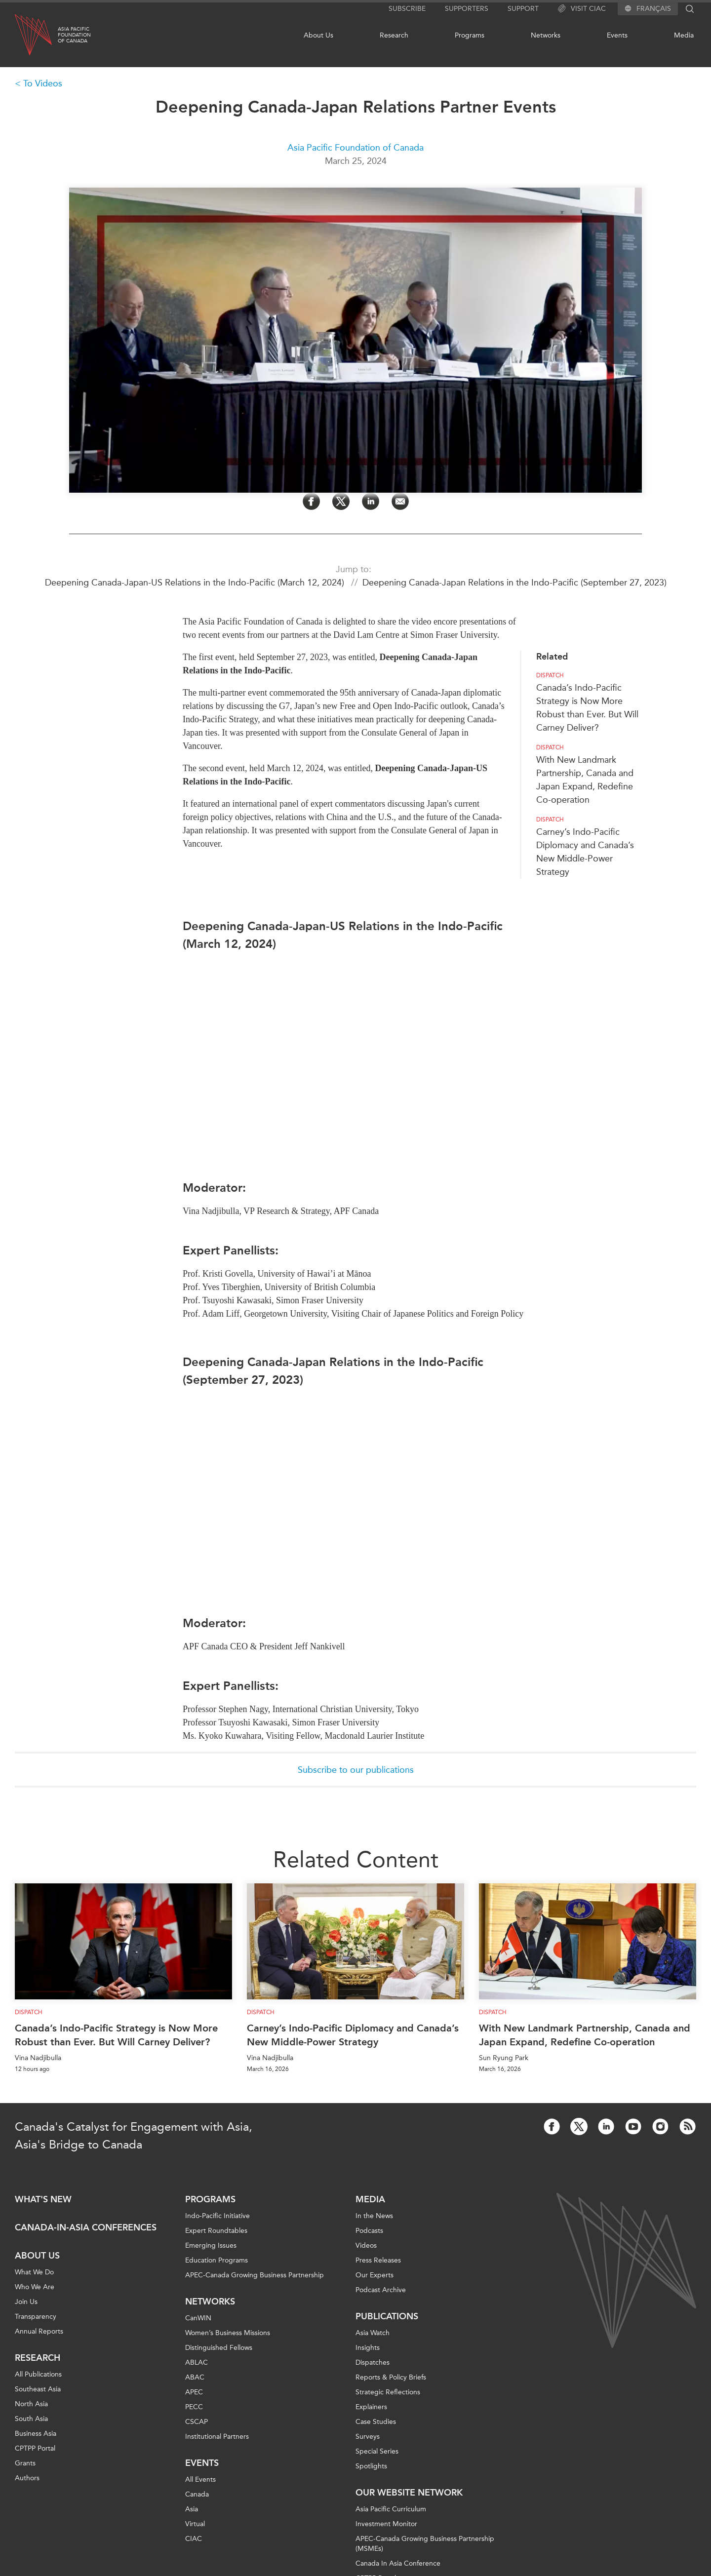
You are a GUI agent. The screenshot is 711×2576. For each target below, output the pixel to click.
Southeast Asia (38, 2389)
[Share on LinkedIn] (370, 501)
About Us (318, 35)
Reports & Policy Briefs (391, 2377)
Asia (191, 2509)
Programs (469, 35)
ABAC (194, 2377)
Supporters (466, 8)
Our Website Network (409, 2492)
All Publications (38, 2374)
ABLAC (196, 2362)
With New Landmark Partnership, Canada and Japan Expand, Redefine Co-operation (584, 2035)
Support (523, 8)
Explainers (371, 2407)
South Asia (31, 2419)
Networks (545, 35)
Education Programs (216, 2260)
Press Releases (378, 2260)
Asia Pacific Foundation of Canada (355, 147)
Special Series (377, 2451)
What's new (43, 2199)
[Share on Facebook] (311, 501)
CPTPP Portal (35, 2448)
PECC (194, 2407)
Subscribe (407, 8)
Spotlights (371, 2466)
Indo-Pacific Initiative (217, 2216)
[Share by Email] (400, 501)
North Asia (31, 2404)
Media (684, 35)
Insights (368, 2347)
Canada (197, 2494)
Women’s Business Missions (227, 2333)
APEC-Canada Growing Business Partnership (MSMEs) (425, 2544)
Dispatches (373, 2362)
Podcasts (369, 2230)
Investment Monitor (386, 2524)
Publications (387, 2316)
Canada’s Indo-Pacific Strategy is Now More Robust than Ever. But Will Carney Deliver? (116, 2035)
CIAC (193, 2539)
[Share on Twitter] (341, 501)
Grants (25, 2463)
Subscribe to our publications (356, 1769)
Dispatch (550, 675)
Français (653, 8)
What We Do (34, 2272)
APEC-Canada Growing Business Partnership (254, 2275)
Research (394, 35)
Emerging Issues (211, 2245)
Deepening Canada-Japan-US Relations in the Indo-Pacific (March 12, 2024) (196, 582)
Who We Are (34, 2287)
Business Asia (35, 2433)
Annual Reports (39, 2331)
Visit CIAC (582, 8)
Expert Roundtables (216, 2230)
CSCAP (196, 2422)
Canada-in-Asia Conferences (86, 2227)
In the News (374, 2216)
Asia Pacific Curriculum (391, 2509)
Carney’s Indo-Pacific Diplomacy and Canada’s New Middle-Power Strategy (353, 2035)
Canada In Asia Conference (398, 2563)
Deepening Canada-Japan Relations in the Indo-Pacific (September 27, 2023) (514, 582)
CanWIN (198, 2318)
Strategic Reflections (388, 2392)
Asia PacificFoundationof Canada (74, 35)
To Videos (42, 83)
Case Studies (376, 2422)
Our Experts (375, 2275)
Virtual (195, 2524)
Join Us (26, 2302)
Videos (366, 2245)
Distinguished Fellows (218, 2347)
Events (617, 35)
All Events (200, 2479)
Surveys (368, 2436)
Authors (27, 2478)
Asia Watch (373, 2333)
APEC (194, 2392)
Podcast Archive (381, 2290)
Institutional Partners (217, 2436)
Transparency (35, 2316)
